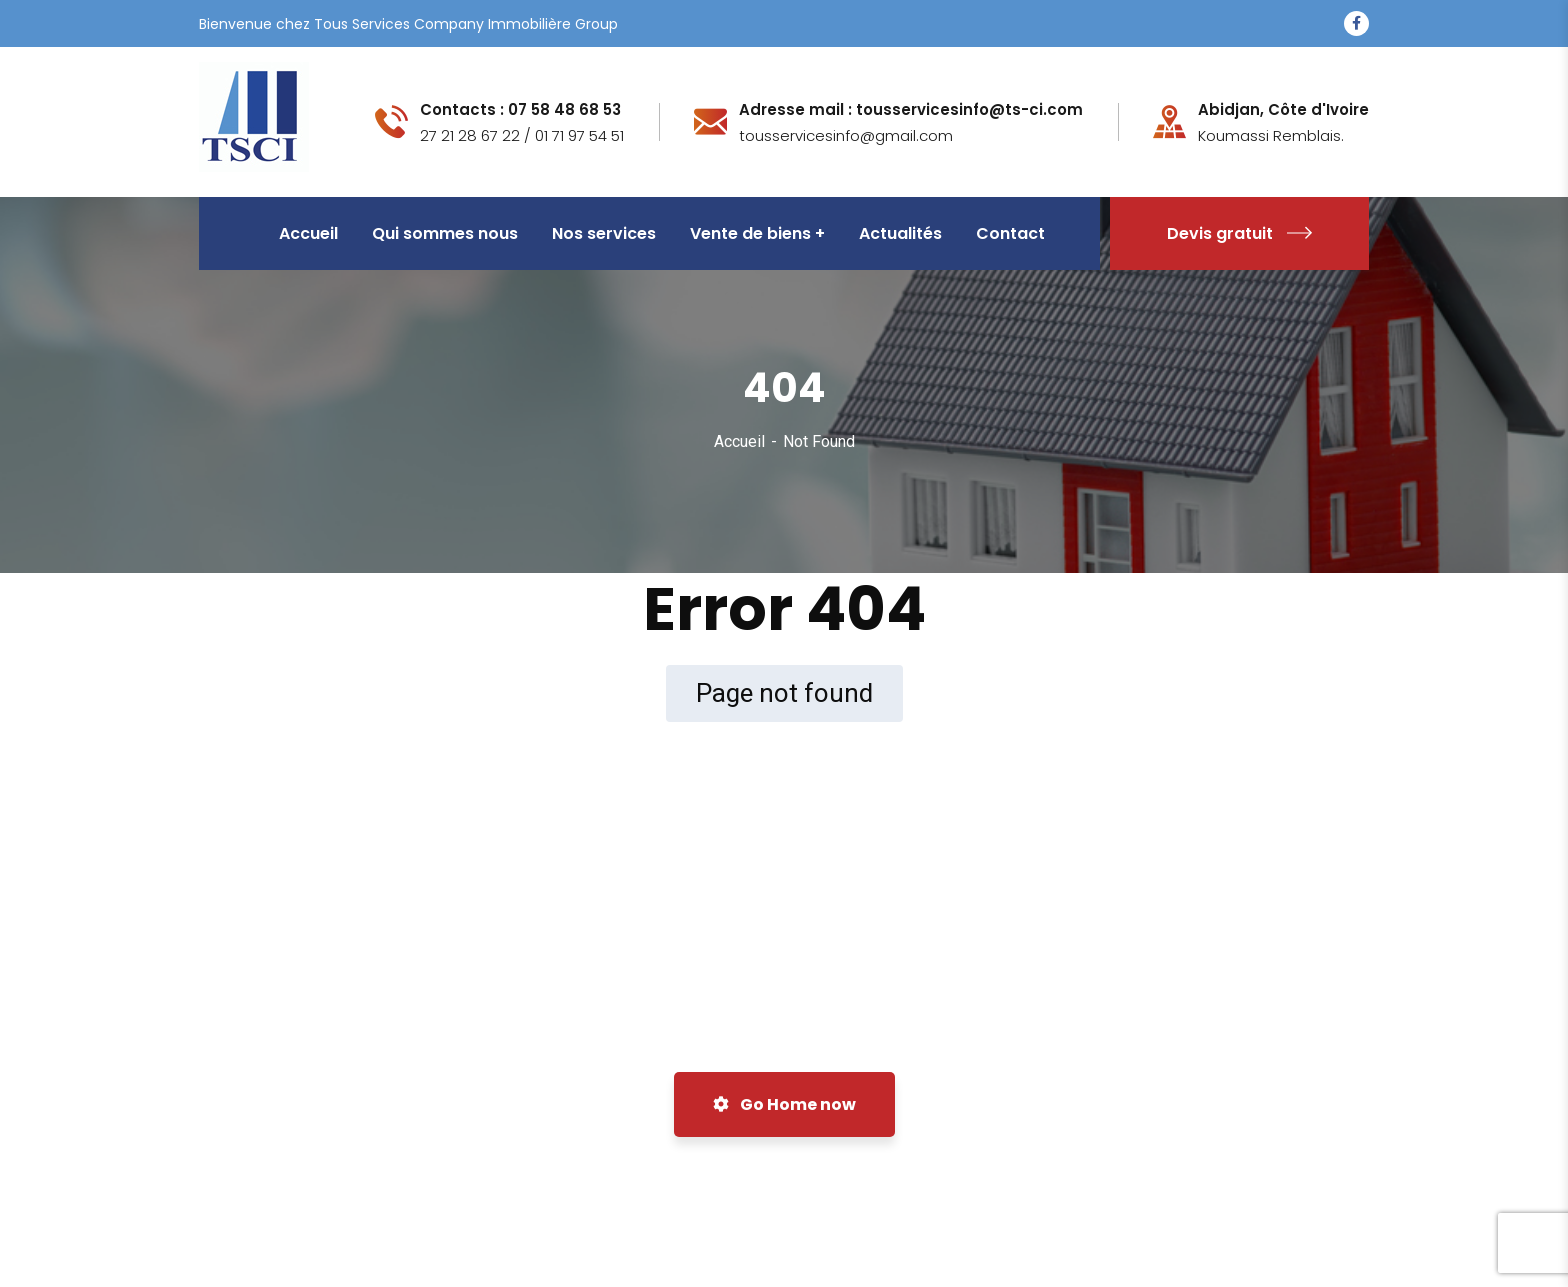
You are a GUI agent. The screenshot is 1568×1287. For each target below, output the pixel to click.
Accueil (739, 441)
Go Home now (784, 1104)
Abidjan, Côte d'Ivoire (1283, 110)
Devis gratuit (1239, 233)
